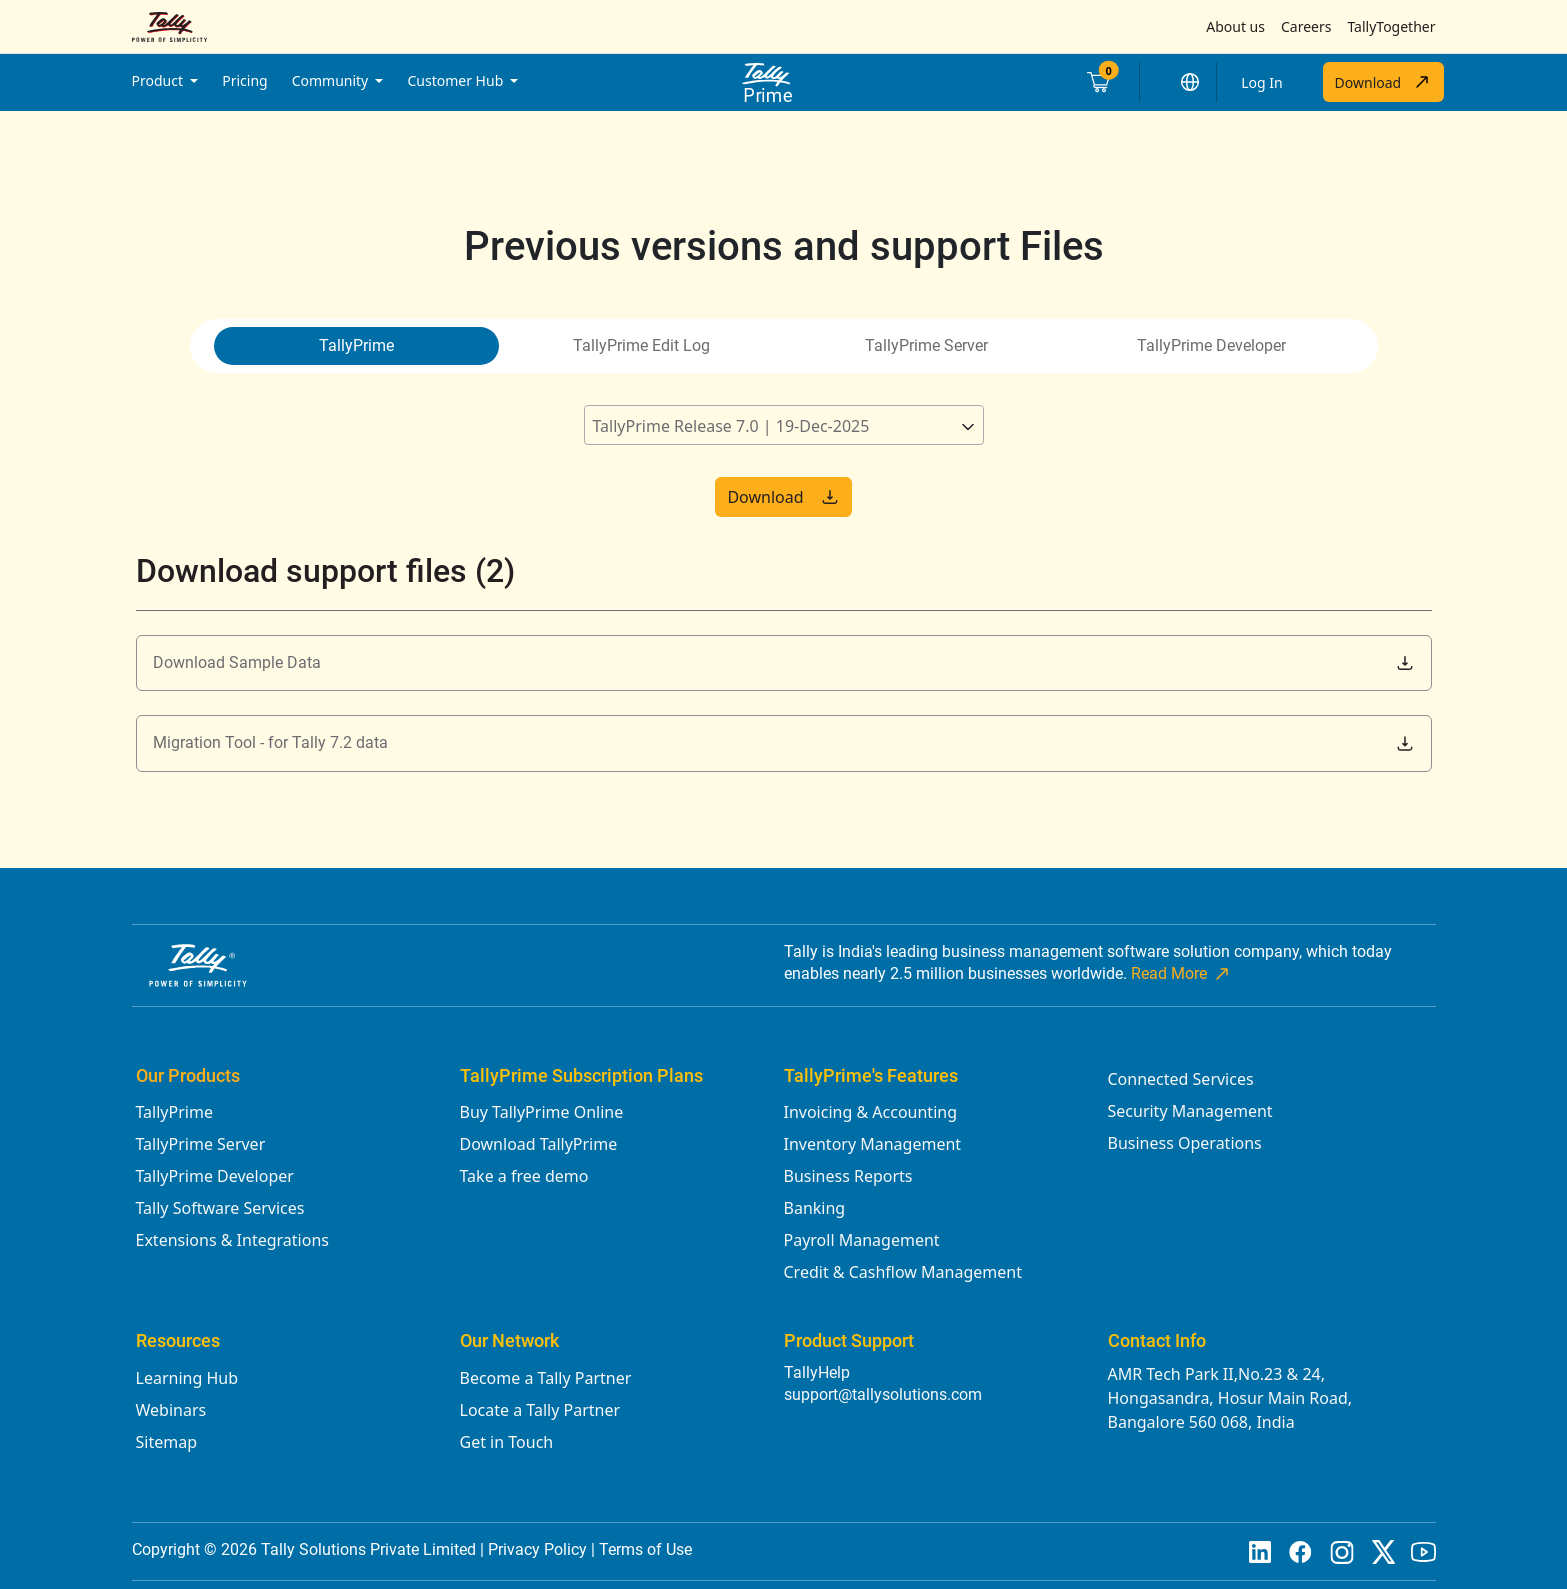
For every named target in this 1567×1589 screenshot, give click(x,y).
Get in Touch (507, 1442)
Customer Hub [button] (456, 80)
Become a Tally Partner (546, 1378)
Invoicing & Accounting (871, 1112)
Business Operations (1185, 1143)
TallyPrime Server (201, 1144)
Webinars (171, 1410)
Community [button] (332, 80)
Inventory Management (873, 1144)
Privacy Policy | (543, 1549)
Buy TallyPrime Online (542, 1112)
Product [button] (159, 80)
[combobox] (784, 425)
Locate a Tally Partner (540, 1410)
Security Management (1190, 1111)
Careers (1306, 26)
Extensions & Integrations (232, 1240)
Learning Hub (187, 1378)
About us (1235, 26)
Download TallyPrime (539, 1144)
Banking (815, 1208)
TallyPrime (174, 1112)
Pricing (244, 80)
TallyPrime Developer (215, 1176)
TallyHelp (817, 1372)
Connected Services (1181, 1079)
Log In (1261, 82)
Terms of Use (645, 1549)
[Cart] (1097, 82)
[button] (1190, 82)
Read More (1181, 974)
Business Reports (848, 1176)
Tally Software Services (220, 1208)
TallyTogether (1391, 26)
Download (1383, 82)
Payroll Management (862, 1240)
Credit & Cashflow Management (903, 1272)
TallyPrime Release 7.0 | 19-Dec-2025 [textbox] (731, 426)
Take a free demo (524, 1176)
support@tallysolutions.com (883, 1394)
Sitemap (167, 1442)
